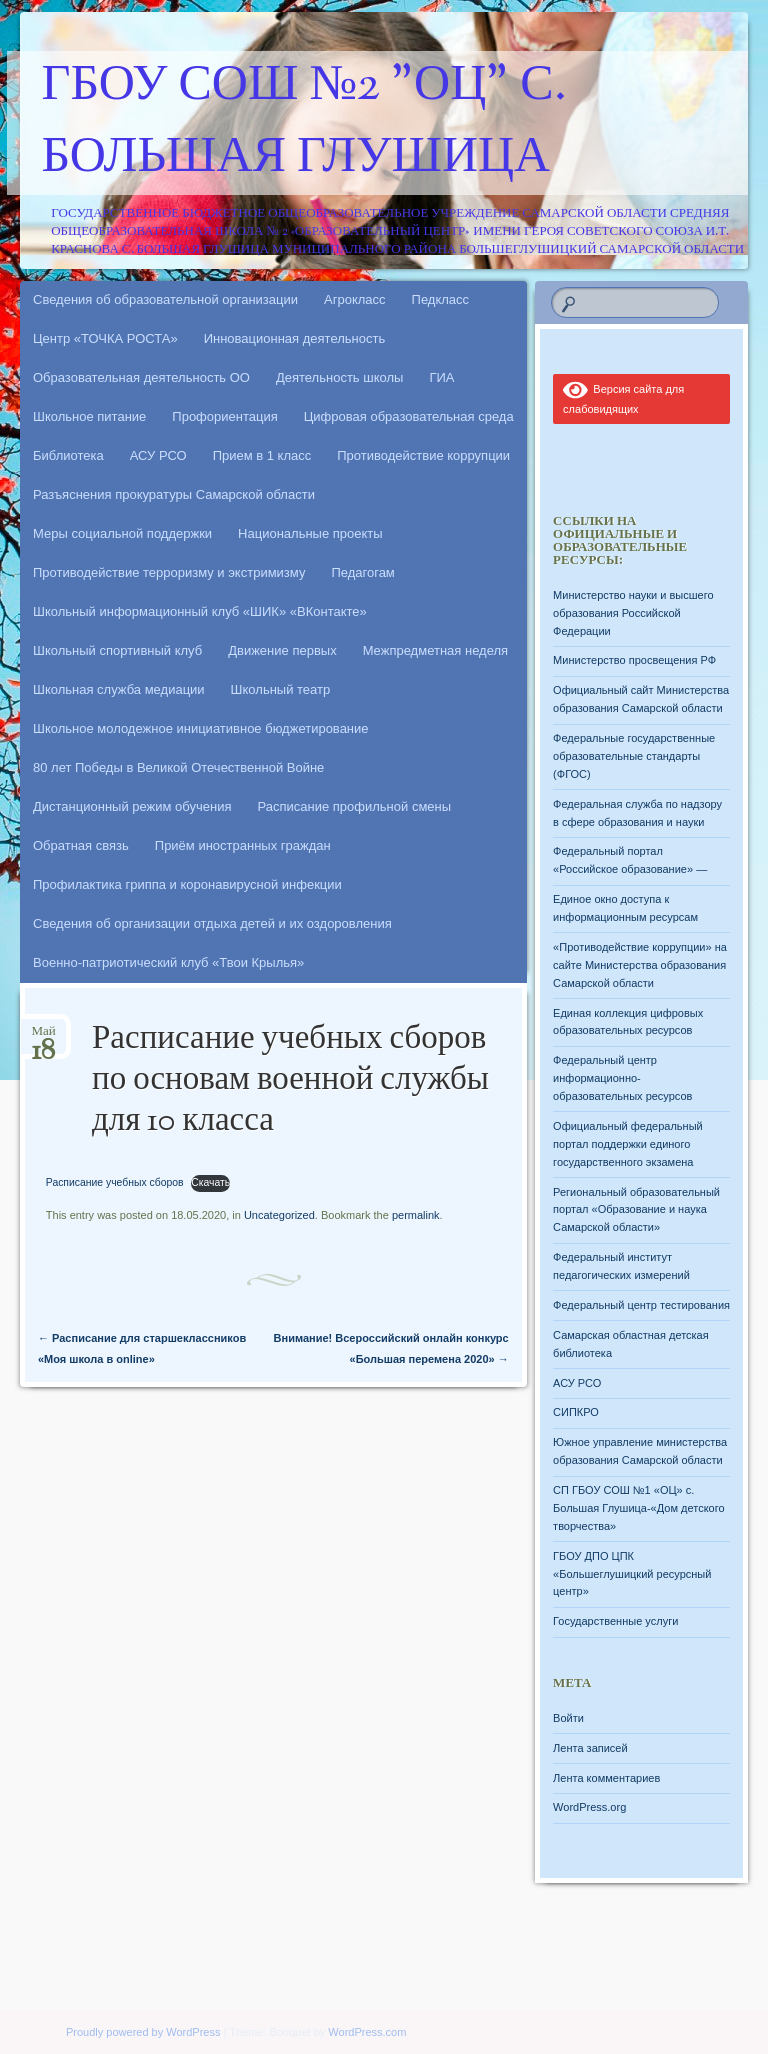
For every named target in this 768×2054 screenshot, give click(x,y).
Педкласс (441, 299)
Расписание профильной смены (355, 806)
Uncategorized (279, 1215)
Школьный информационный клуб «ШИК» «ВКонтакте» (200, 611)
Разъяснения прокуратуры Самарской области (174, 494)
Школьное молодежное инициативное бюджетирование (201, 728)
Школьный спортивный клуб (117, 650)
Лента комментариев (606, 1778)
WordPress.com (367, 2032)
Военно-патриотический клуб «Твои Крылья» (168, 962)
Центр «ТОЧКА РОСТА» (105, 338)
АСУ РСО (158, 455)
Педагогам (362, 572)
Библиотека (68, 455)
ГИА (441, 377)
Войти (568, 1718)
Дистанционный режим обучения (132, 806)
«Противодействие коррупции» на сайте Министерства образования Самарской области (640, 965)
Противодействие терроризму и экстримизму (169, 572)
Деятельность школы (339, 377)
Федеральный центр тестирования (641, 1305)
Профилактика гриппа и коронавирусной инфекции (187, 884)
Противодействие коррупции (423, 455)
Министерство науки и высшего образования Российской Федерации (633, 613)
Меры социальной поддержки (122, 533)
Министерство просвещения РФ (634, 660)
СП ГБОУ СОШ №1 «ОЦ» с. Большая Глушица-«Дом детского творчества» (638, 1508)
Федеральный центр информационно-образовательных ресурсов (622, 1078)
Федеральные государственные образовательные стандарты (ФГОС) (634, 756)
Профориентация (224, 416)
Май (43, 1037)
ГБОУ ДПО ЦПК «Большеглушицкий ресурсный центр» (632, 1574)
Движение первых (282, 650)
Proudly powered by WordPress (143, 2032)
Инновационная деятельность (295, 338)
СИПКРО (576, 1412)
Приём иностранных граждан (243, 845)
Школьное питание (89, 416)
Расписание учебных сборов (115, 1182)
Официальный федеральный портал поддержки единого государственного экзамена (628, 1144)
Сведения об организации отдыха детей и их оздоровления (212, 923)
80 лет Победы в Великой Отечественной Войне (178, 767)
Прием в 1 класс (262, 455)
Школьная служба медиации (119, 689)
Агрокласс (355, 299)
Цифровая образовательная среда (409, 416)
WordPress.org (589, 1807)
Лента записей (590, 1748)
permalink (416, 1215)
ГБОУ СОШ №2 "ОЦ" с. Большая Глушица (304, 123)
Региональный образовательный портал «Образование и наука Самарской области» (636, 1210)
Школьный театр (281, 689)
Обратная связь (81, 845)
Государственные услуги (615, 1621)
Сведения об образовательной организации (165, 299)
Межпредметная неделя (435, 650)
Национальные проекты (310, 533)
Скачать (210, 1182)
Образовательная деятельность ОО (141, 377)
